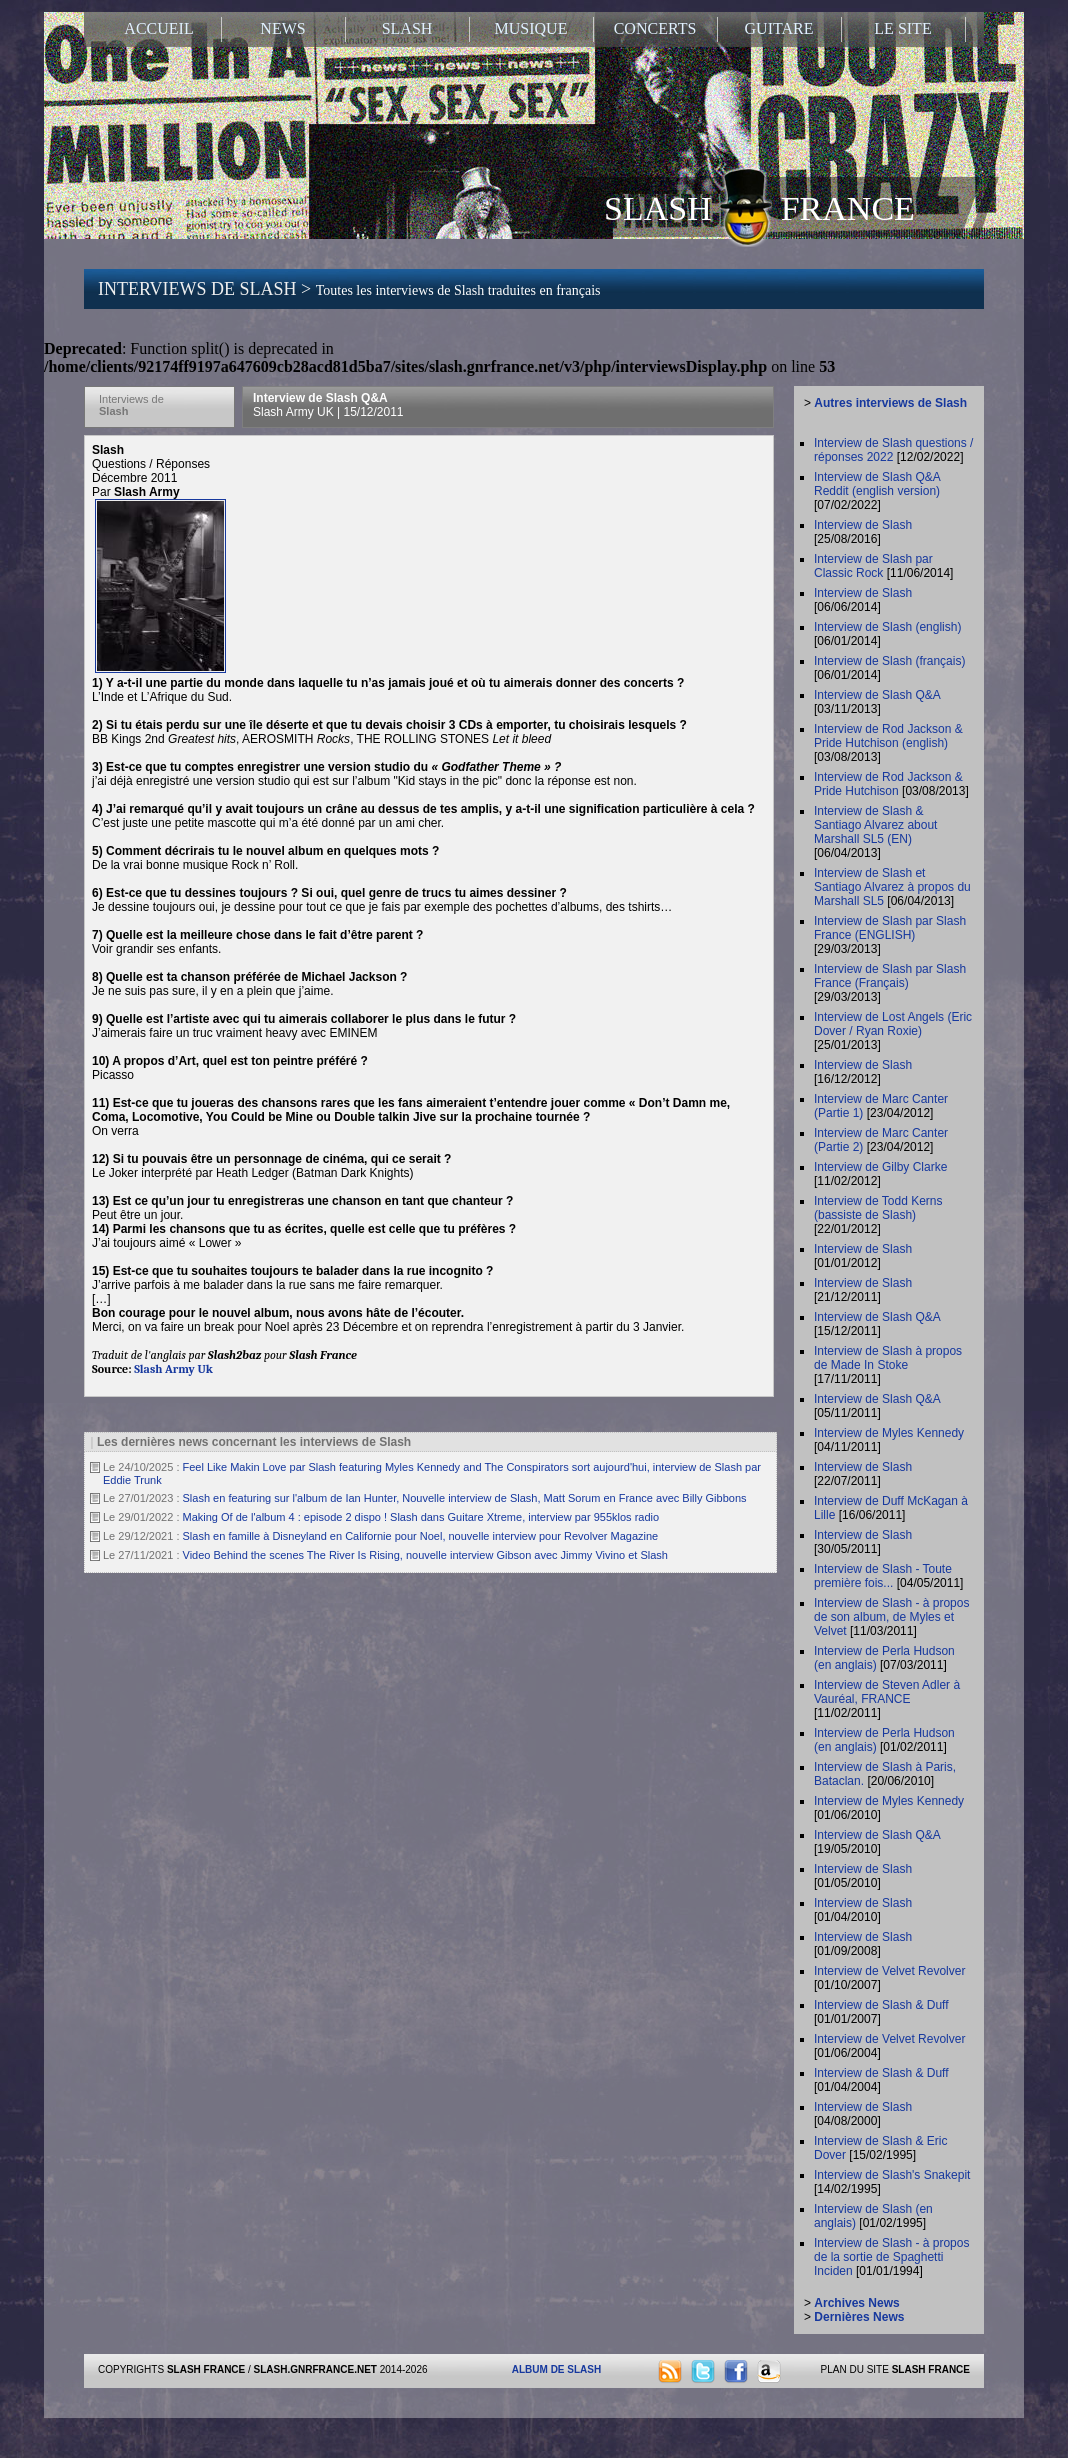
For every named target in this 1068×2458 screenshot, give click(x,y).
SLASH (407, 28)
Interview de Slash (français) (889, 661)
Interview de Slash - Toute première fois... (883, 1576)
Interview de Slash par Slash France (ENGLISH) (890, 928)
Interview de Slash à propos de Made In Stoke (888, 1358)
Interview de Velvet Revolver (889, 1971)
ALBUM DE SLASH (556, 2369)
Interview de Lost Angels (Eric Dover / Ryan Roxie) (893, 1024)
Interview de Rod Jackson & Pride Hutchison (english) (888, 736)
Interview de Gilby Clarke (880, 1167)
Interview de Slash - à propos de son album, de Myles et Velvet (891, 1617)
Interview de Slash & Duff (881, 2005)
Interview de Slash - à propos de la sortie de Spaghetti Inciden (891, 2257)
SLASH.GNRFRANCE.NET (315, 2369)
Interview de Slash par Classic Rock (873, 566)
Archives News (856, 2303)
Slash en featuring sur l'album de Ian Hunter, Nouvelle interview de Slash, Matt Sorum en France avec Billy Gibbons (465, 1498)
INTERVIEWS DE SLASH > (349, 289)
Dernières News (859, 2317)
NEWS (282, 28)
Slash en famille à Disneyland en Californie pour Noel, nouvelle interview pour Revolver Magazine (421, 1536)
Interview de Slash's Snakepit (892, 2175)
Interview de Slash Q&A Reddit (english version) (877, 484)
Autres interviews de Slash (890, 403)
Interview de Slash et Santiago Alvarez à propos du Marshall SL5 (892, 887)
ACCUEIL (158, 28)
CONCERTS (655, 28)
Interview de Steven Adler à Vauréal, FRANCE (887, 1692)
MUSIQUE (531, 28)
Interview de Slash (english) (887, 627)
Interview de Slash (863, 525)
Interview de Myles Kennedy (889, 1433)
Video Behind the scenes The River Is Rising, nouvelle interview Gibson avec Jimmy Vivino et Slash (425, 1555)
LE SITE (902, 28)
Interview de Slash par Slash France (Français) (890, 976)
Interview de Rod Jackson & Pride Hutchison (888, 784)
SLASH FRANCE (759, 207)
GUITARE (779, 28)
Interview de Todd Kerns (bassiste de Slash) (878, 1208)
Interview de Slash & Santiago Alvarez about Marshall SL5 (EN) (875, 825)
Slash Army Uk (173, 1369)
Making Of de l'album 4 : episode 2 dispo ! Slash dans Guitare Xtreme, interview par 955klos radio (421, 1517)
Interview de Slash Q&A (328, 405)
